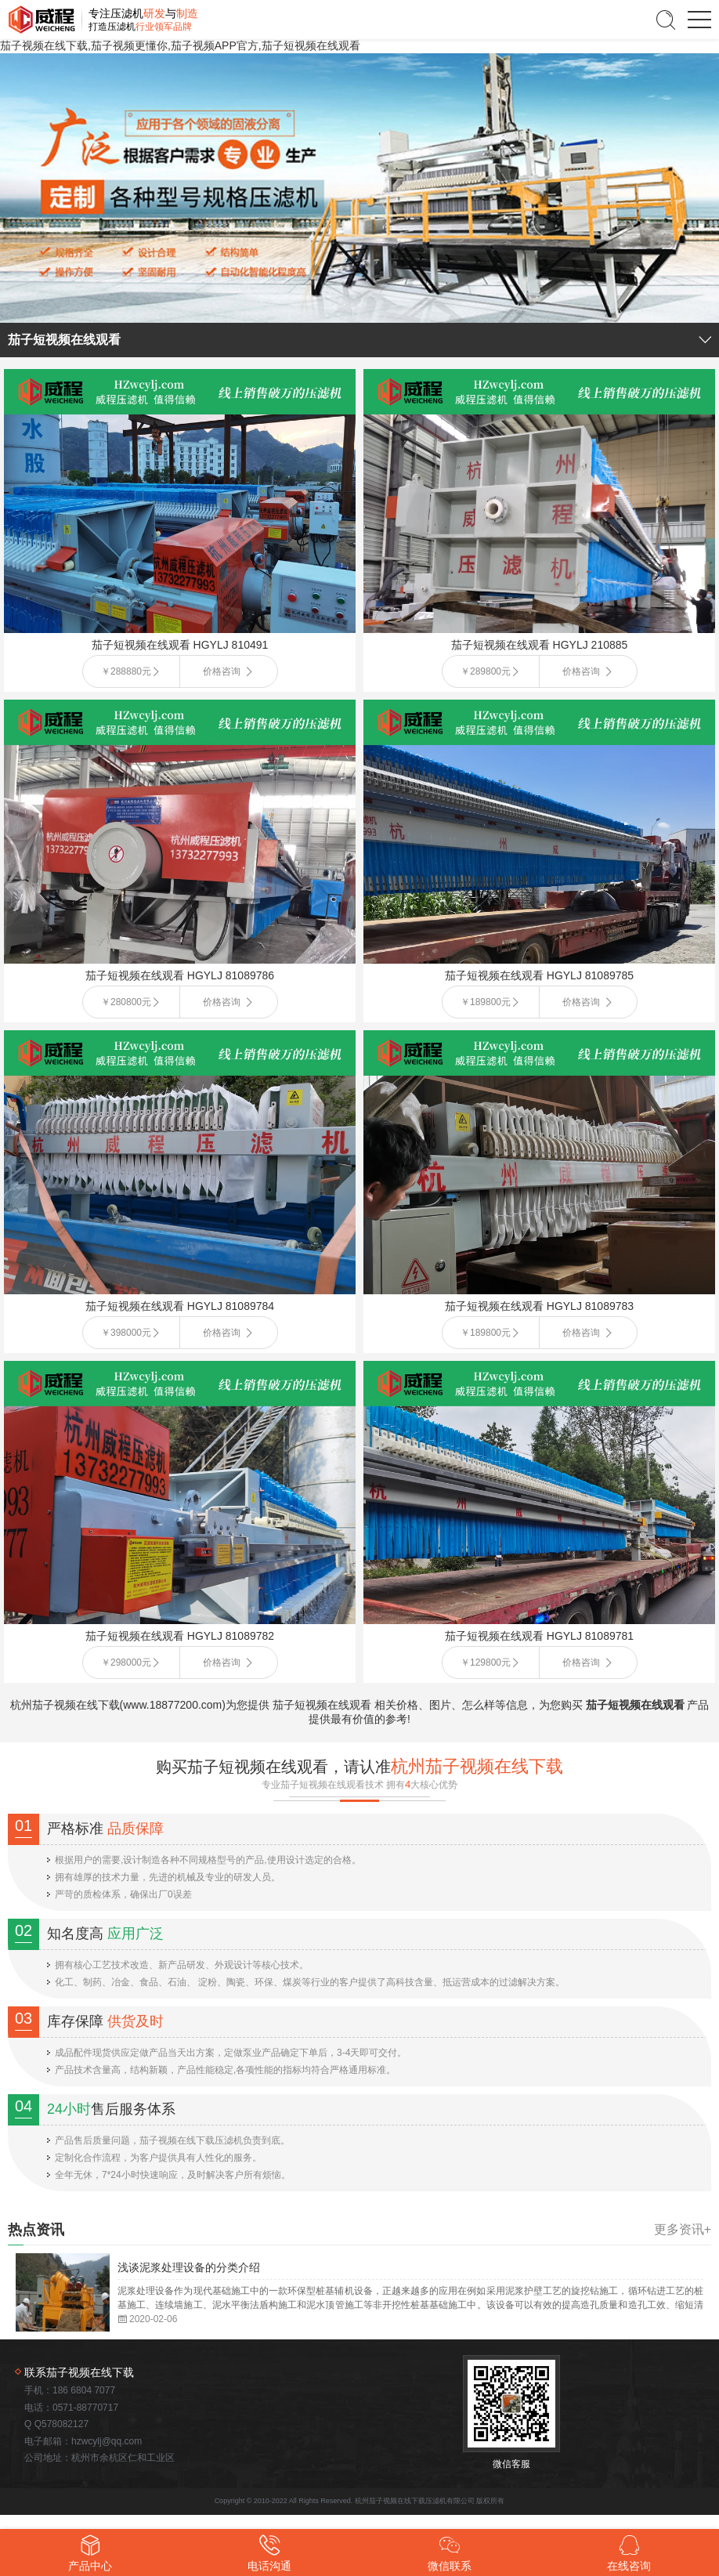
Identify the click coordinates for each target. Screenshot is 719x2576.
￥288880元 (126, 671)
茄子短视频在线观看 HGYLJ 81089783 (539, 1306)
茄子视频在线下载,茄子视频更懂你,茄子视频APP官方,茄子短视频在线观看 (180, 45)
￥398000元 (126, 1332)
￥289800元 (486, 671)
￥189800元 (486, 1002)
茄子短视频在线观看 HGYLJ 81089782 (179, 1636)
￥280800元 (126, 1002)
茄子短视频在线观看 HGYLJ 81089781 (539, 1636)
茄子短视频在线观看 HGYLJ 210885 (539, 645)
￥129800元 (486, 1662)
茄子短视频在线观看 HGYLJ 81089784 (179, 1306)
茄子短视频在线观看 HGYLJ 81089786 (179, 975)
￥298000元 (126, 1662)
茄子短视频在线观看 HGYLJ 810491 (180, 645)
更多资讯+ (682, 2229)
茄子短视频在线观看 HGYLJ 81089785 (539, 975)
